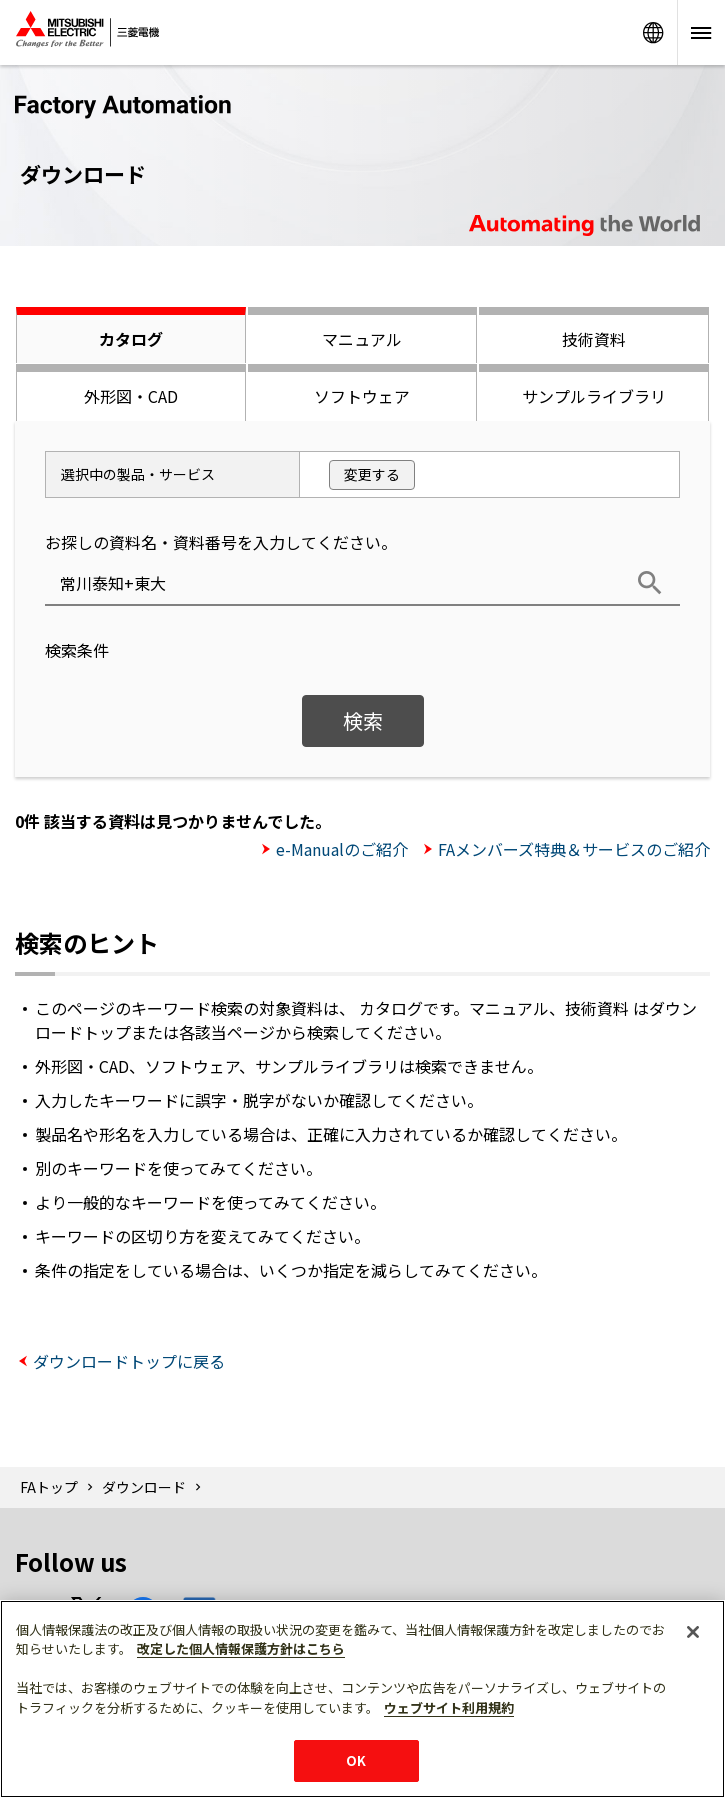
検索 (363, 720)
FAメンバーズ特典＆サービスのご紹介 (574, 849)
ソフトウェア (362, 396)
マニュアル (362, 339)
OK (356, 1760)
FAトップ (49, 1487)
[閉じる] (693, 1632)
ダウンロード (144, 1487)
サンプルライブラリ (594, 396)
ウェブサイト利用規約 (449, 1707)
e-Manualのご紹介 (342, 849)
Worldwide (653, 32)
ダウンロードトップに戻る (129, 1361)
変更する (372, 474)
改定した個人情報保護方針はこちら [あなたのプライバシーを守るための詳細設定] (241, 1648)
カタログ (131, 339)
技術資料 (594, 339)
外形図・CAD (131, 396)
